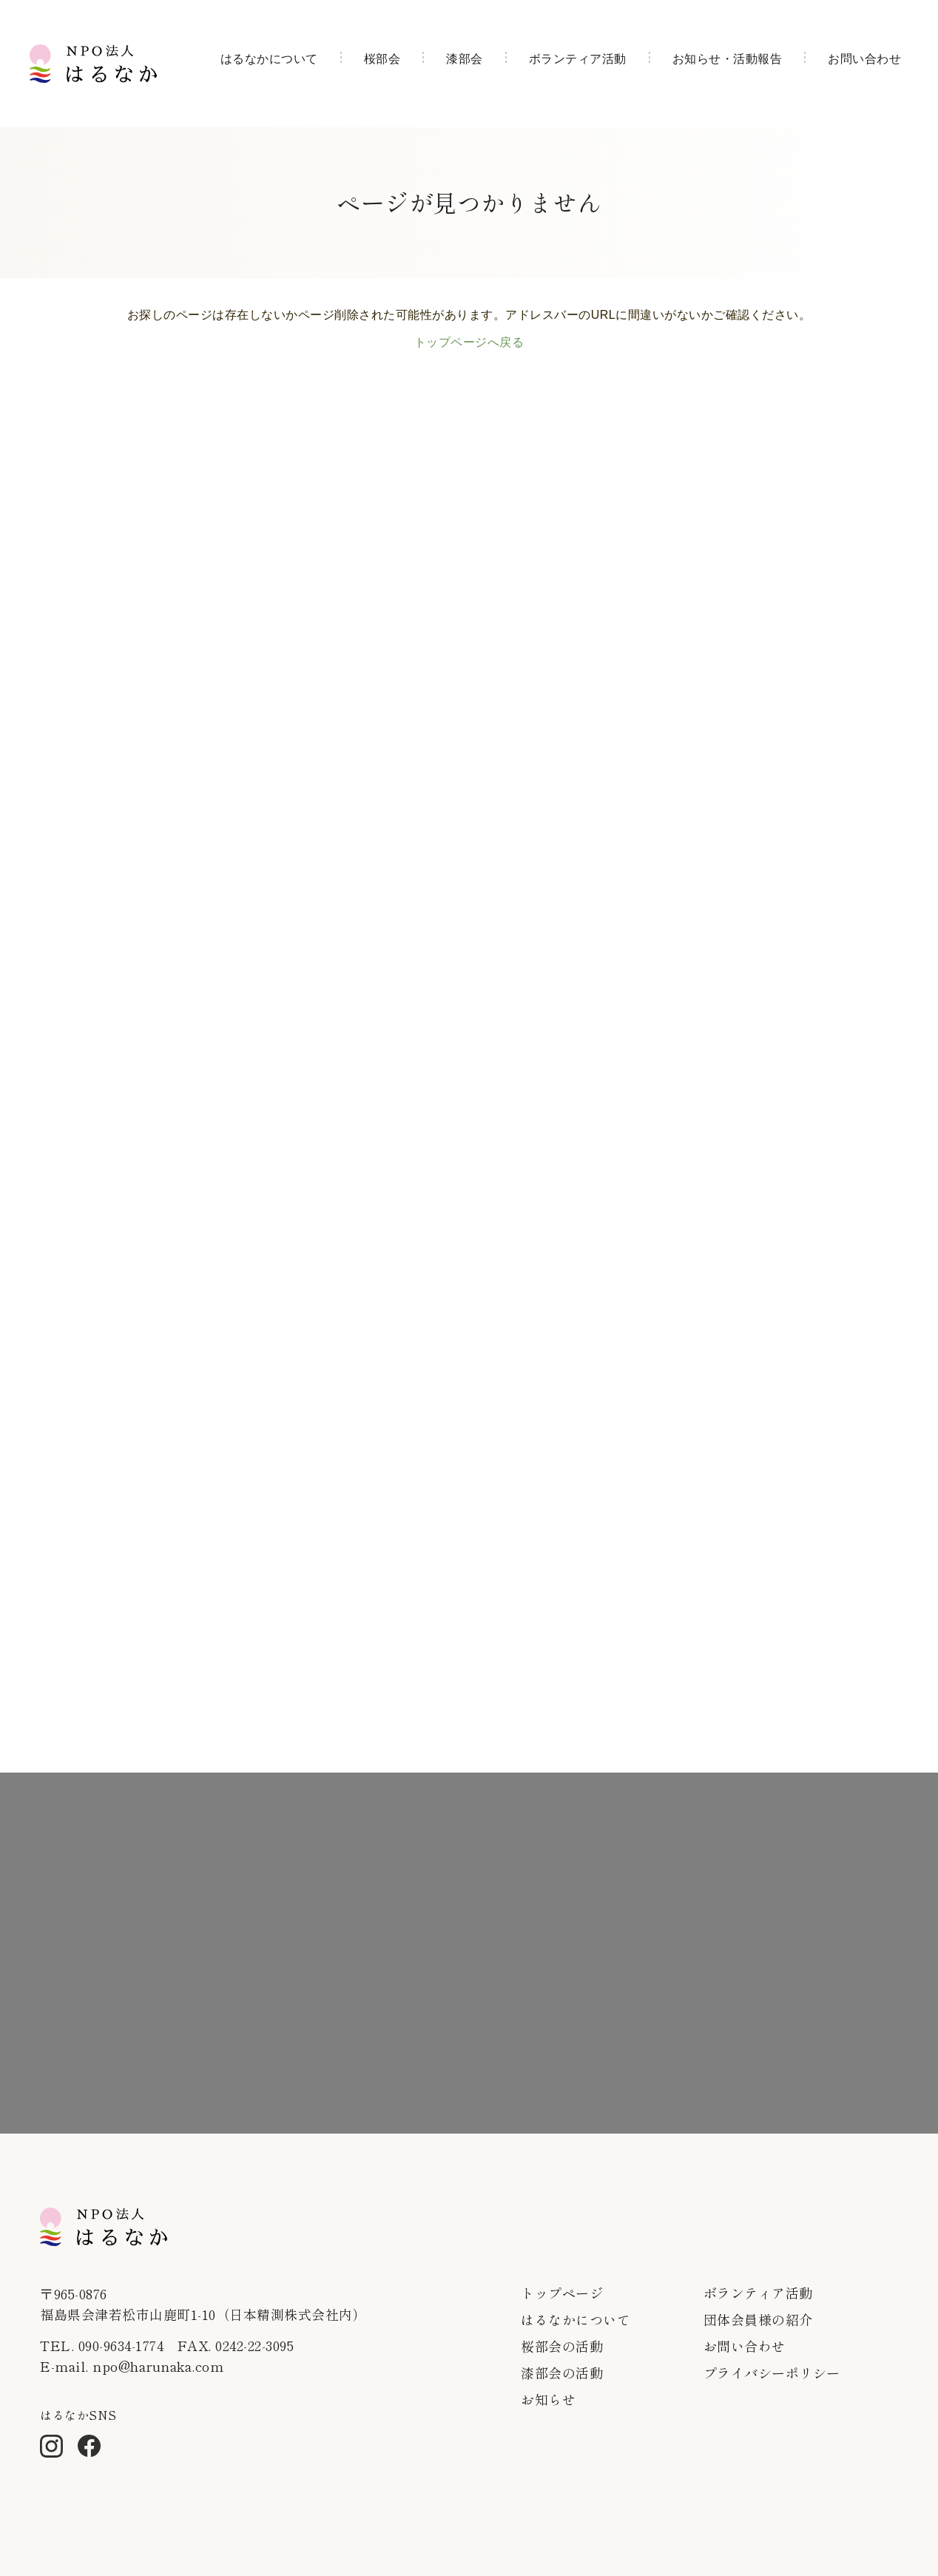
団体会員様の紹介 (758, 2319)
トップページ (562, 2292)
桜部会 (382, 59)
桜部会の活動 (562, 2346)
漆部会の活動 (562, 2372)
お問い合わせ (864, 59)
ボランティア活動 (578, 59)
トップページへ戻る (469, 342)
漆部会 (464, 59)
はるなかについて (269, 59)
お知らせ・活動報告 (727, 59)
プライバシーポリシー (772, 2372)
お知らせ (548, 2399)
